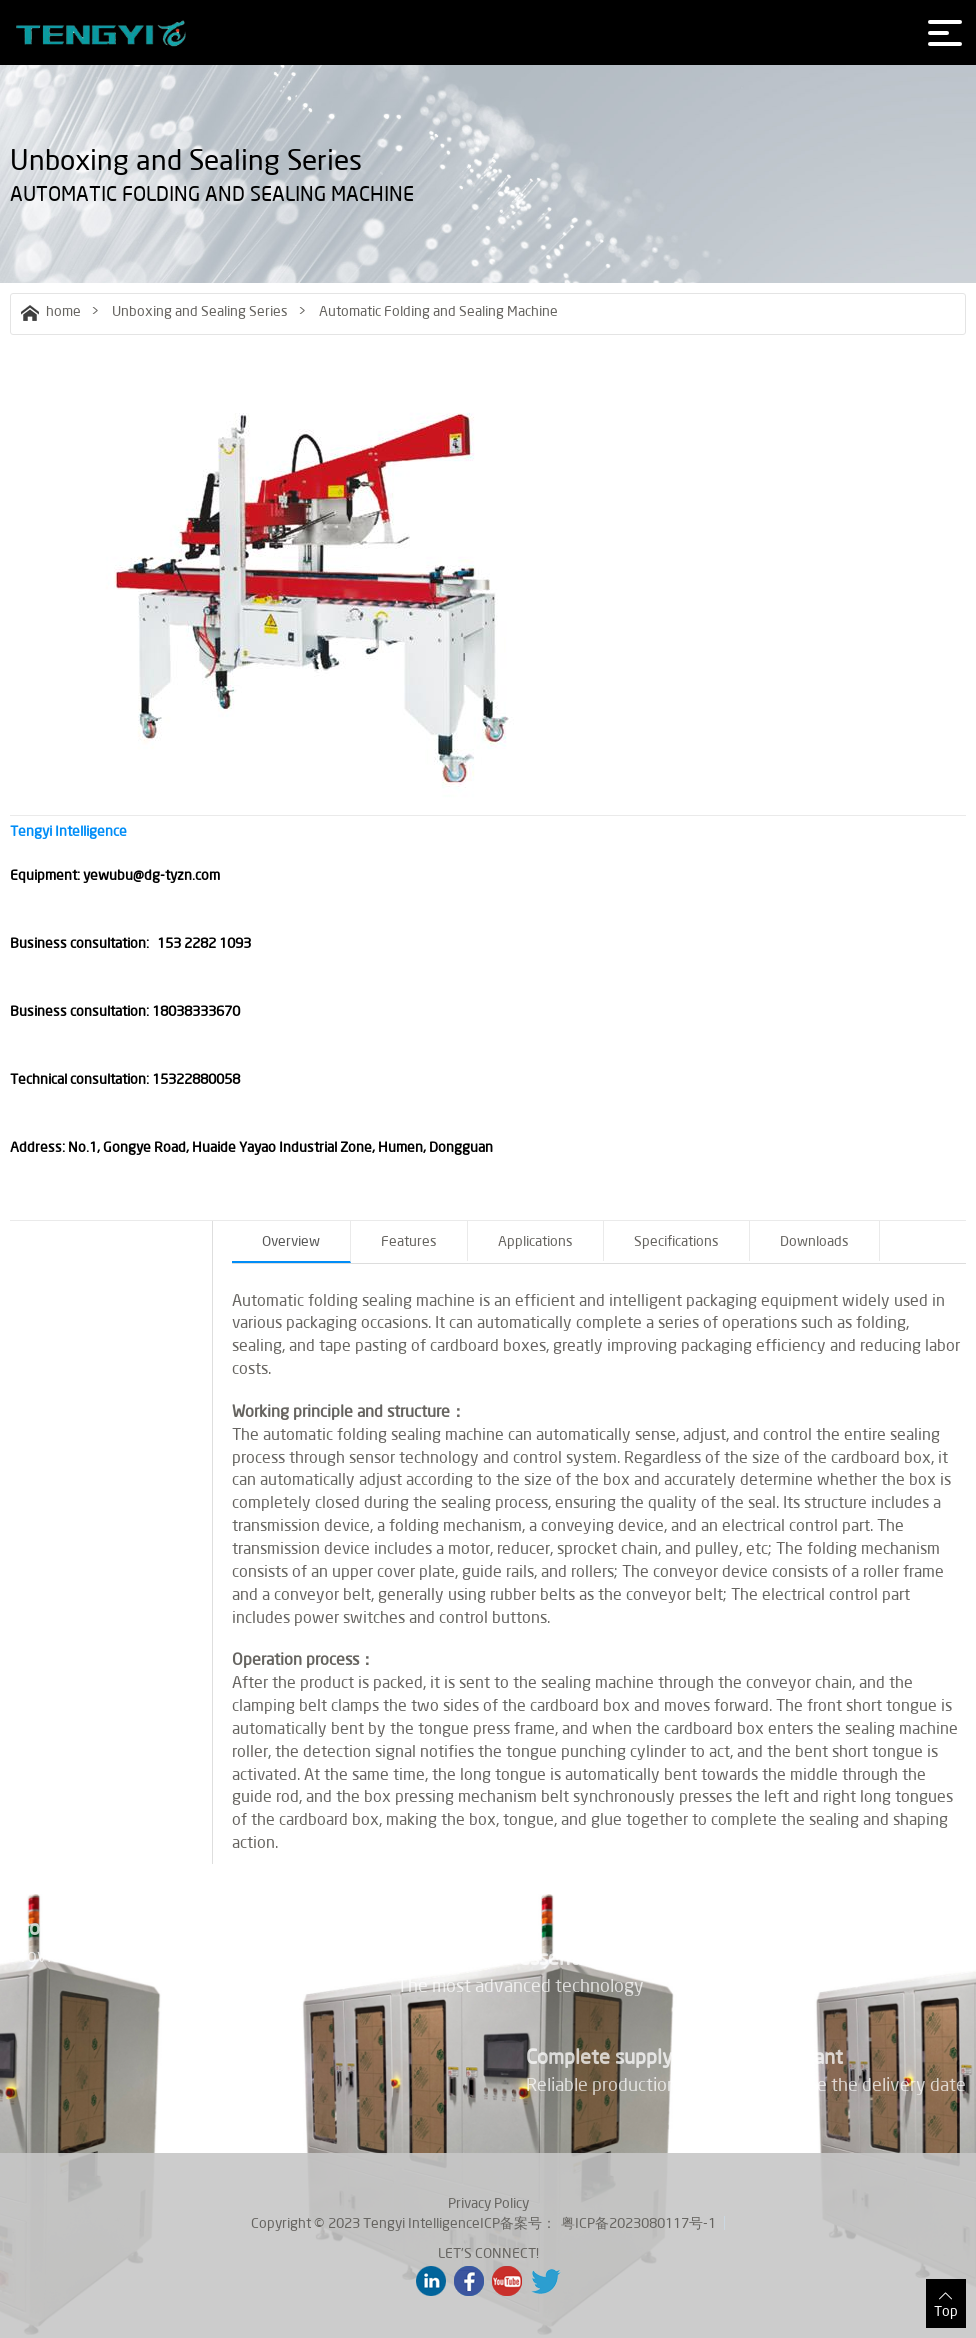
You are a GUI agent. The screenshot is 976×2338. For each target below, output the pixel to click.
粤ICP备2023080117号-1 (638, 2223)
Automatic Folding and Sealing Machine (438, 311)
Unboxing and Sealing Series (200, 311)
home (51, 311)
